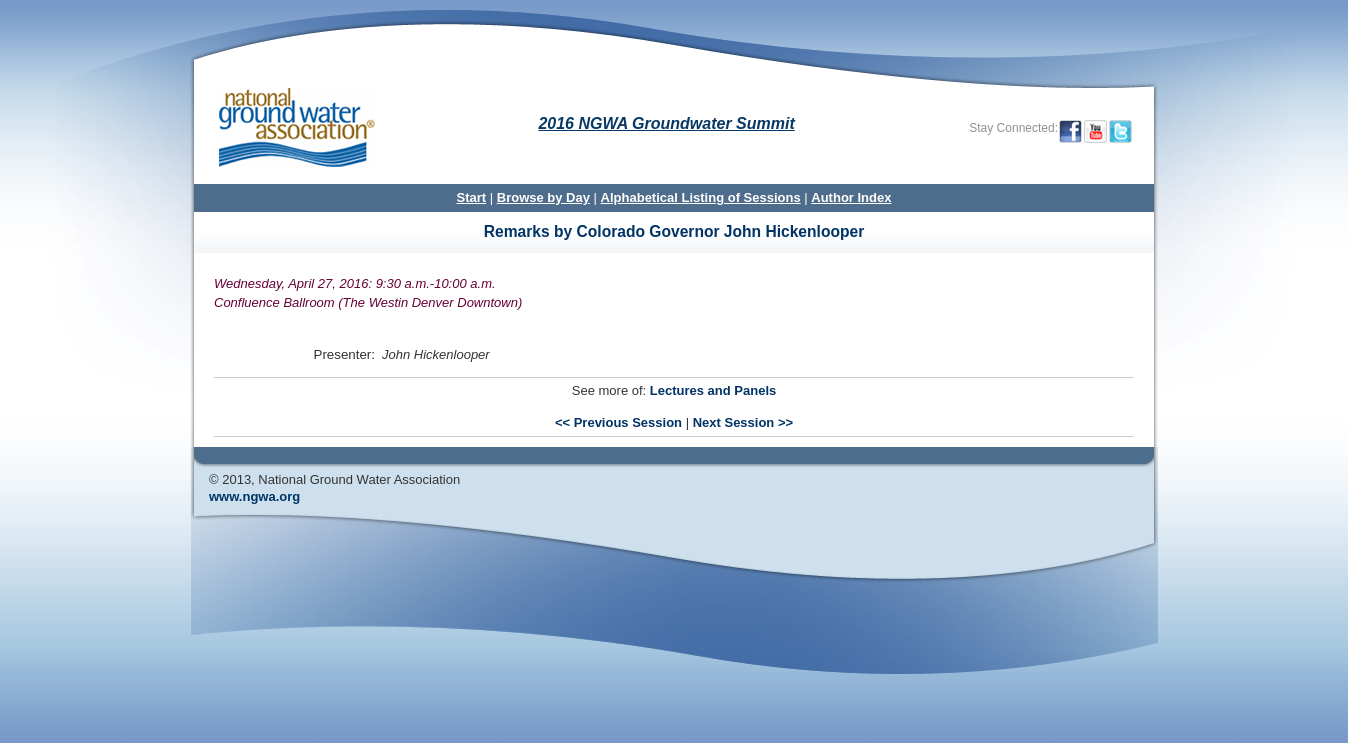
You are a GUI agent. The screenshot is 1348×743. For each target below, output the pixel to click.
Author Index (851, 197)
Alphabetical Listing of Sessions (701, 197)
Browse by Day (543, 197)
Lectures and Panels (713, 390)
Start (472, 197)
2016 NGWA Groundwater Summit (666, 123)
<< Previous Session (618, 422)
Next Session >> (743, 422)
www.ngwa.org (254, 496)
